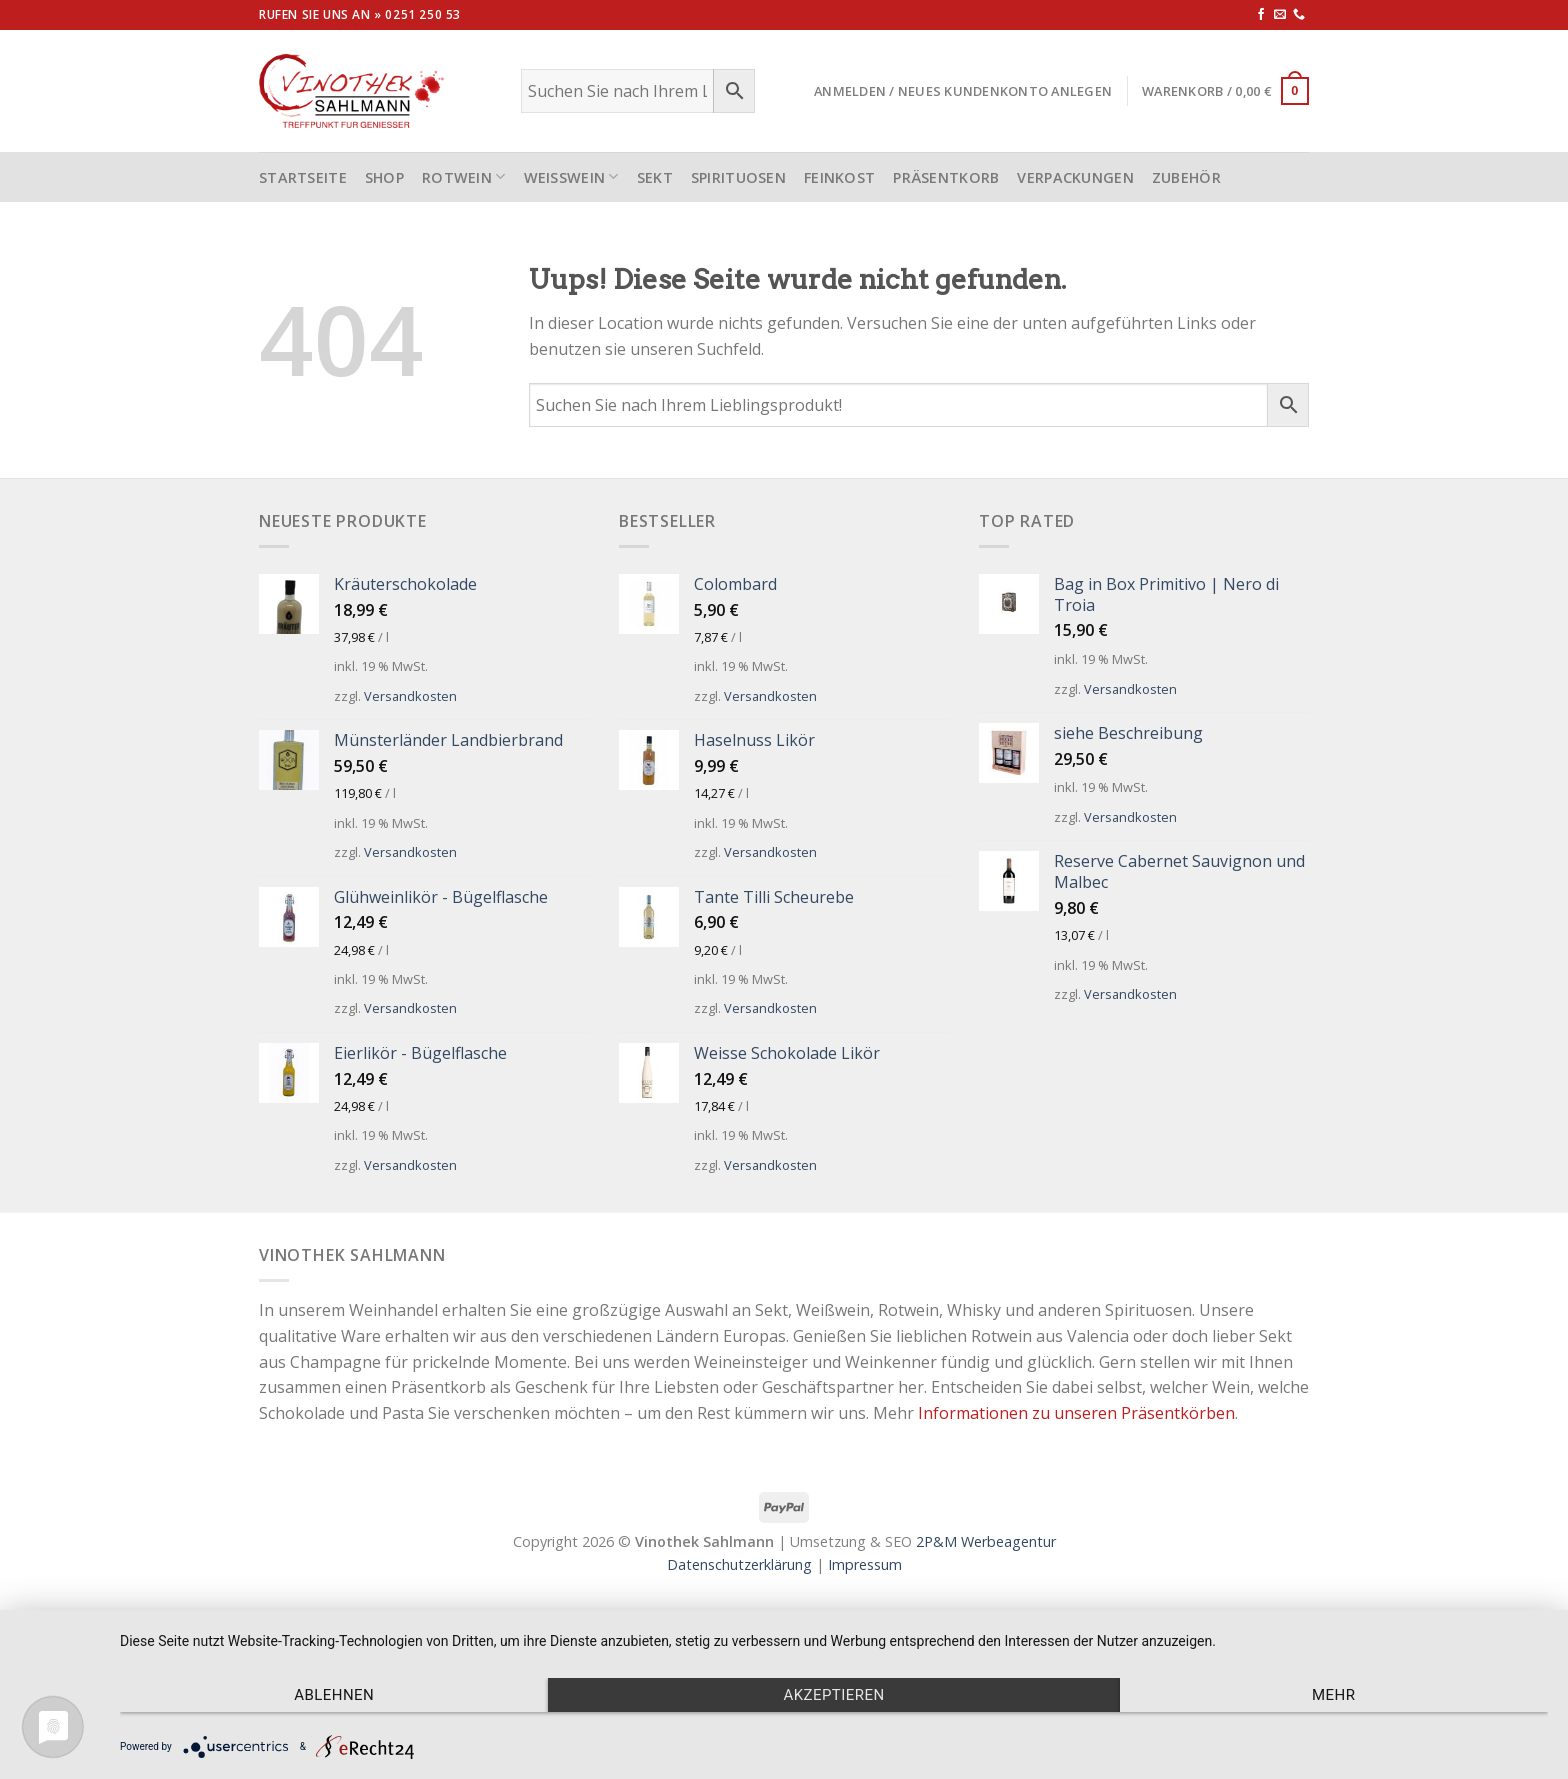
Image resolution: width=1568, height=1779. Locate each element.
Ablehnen (334, 1695)
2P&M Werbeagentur (986, 1541)
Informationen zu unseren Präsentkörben (1076, 1413)
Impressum (865, 1564)
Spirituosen (738, 177)
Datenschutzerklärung (739, 1564)
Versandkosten (410, 696)
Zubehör (1186, 177)
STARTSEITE (303, 177)
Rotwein (464, 176)
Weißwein (571, 176)
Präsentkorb (946, 177)
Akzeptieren (833, 1695)
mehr (1333, 1695)
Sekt (655, 177)
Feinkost (839, 177)
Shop (384, 177)
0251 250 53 (423, 14)
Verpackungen (1075, 177)
